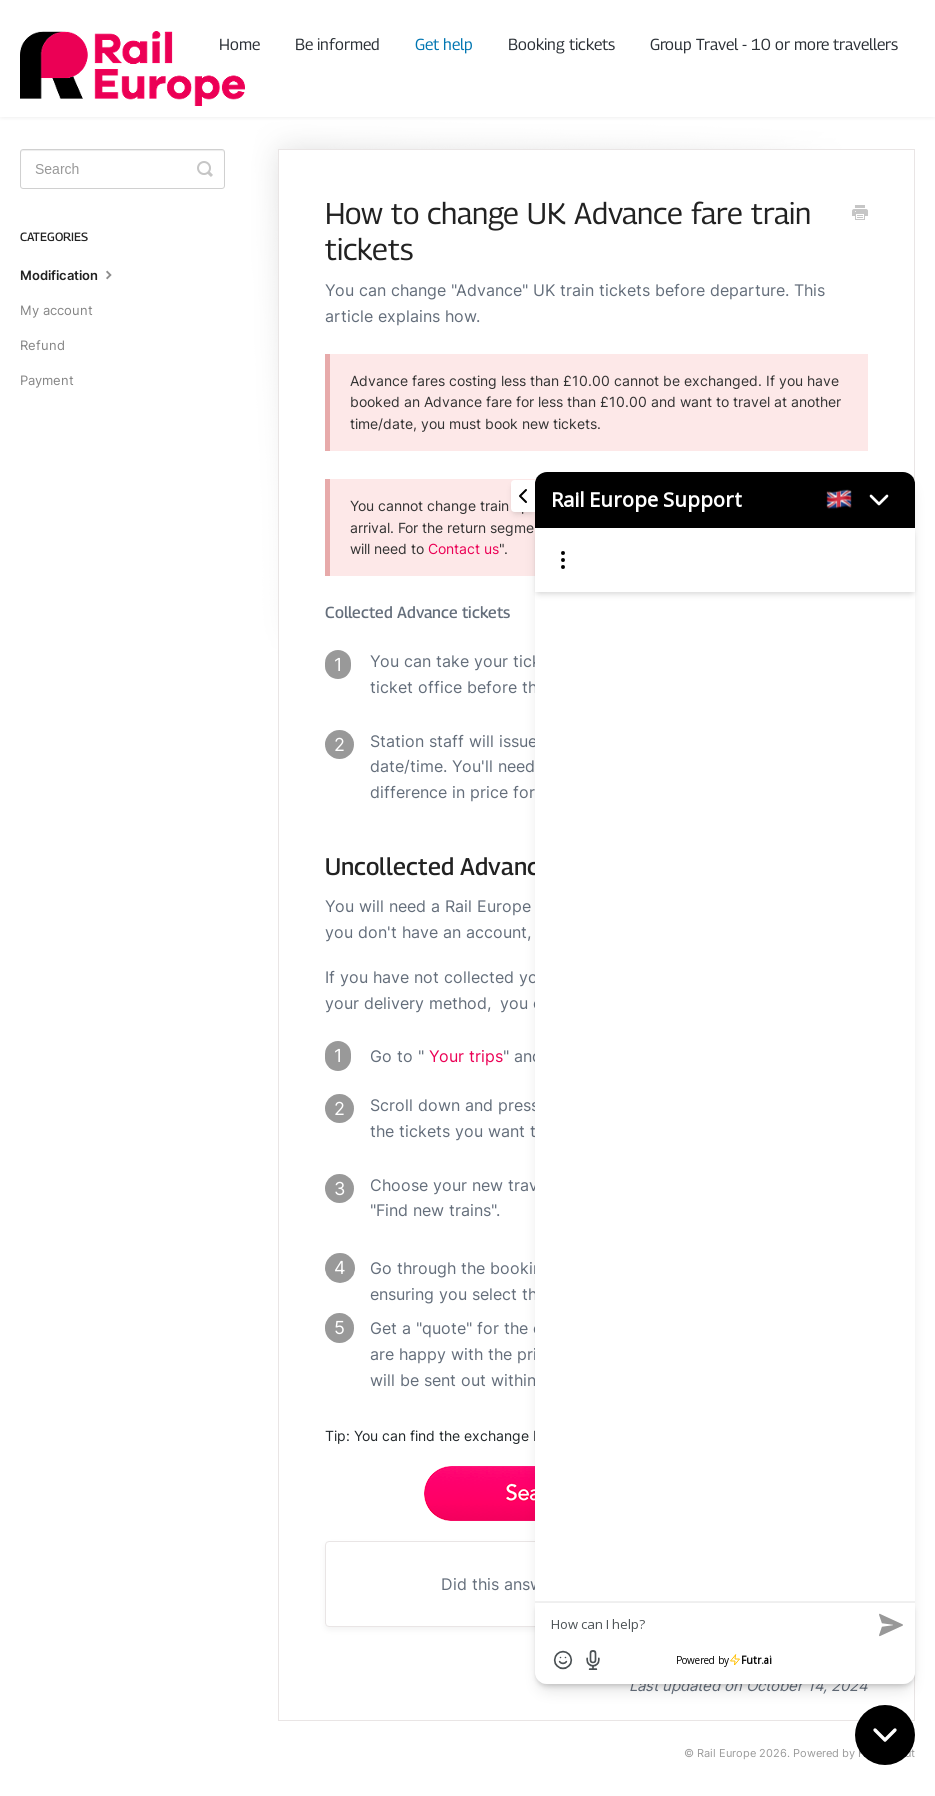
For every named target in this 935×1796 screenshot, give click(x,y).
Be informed (337, 44)
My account (56, 310)
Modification (68, 274)
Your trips (466, 1056)
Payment (47, 380)
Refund (42, 345)
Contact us (463, 548)
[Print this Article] (860, 214)
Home (239, 44)
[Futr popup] (715, 1052)
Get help (444, 44)
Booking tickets (561, 44)
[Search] (122, 169)
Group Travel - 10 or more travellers (774, 44)
